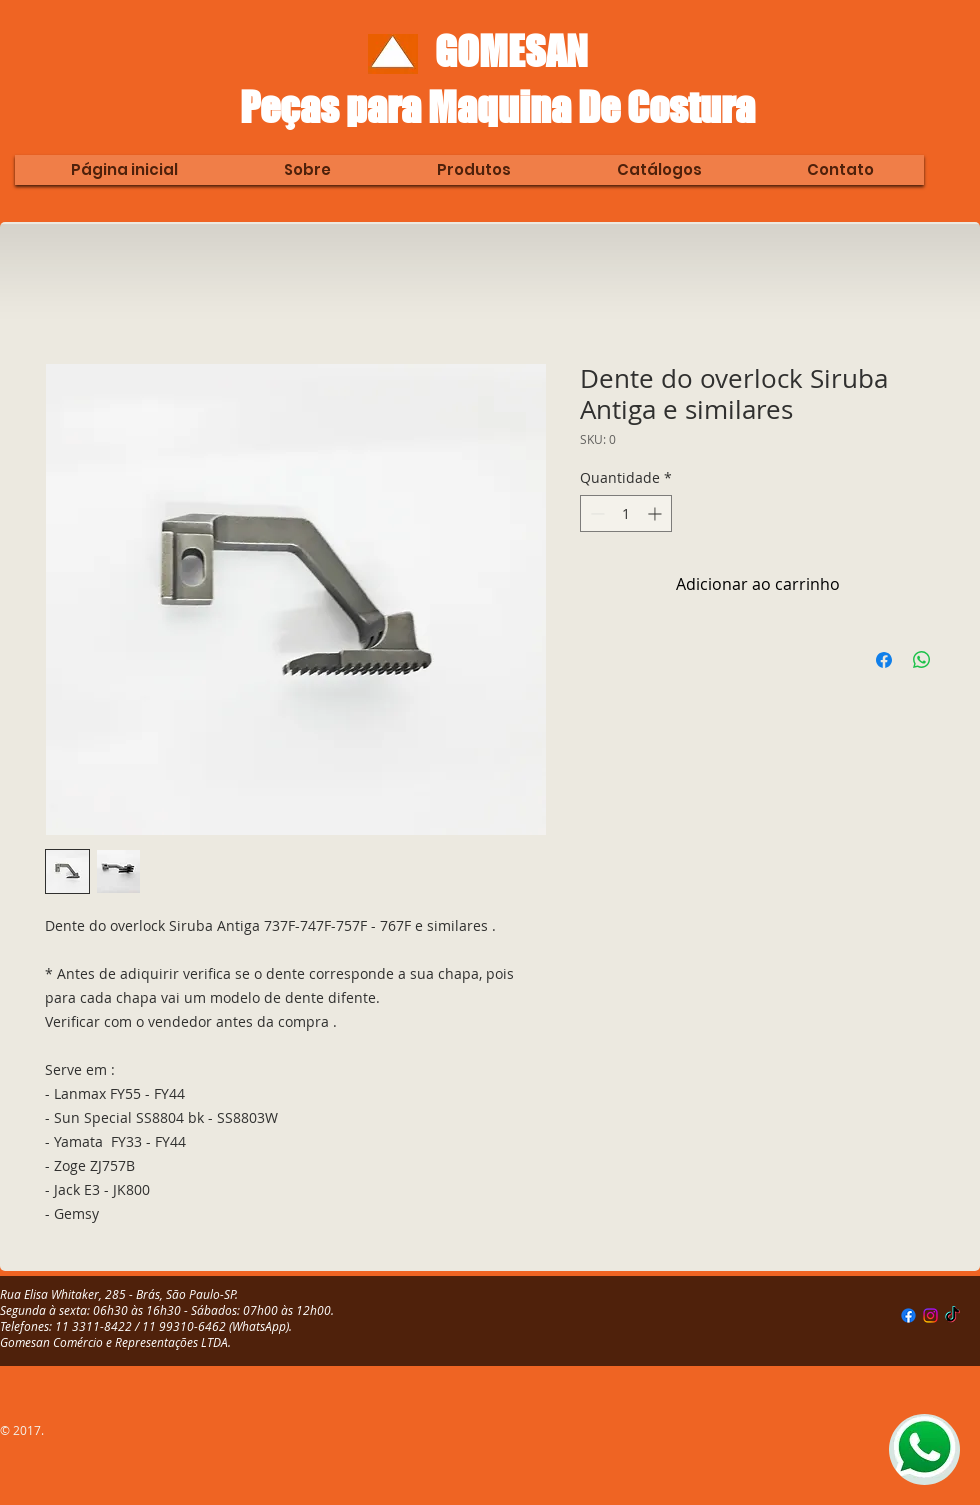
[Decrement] (595, 513)
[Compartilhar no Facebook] (884, 660)
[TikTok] (952, 1315)
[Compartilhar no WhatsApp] (922, 660)
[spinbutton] (626, 513)
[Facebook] (908, 1315)
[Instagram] (930, 1315)
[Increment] (656, 513)
